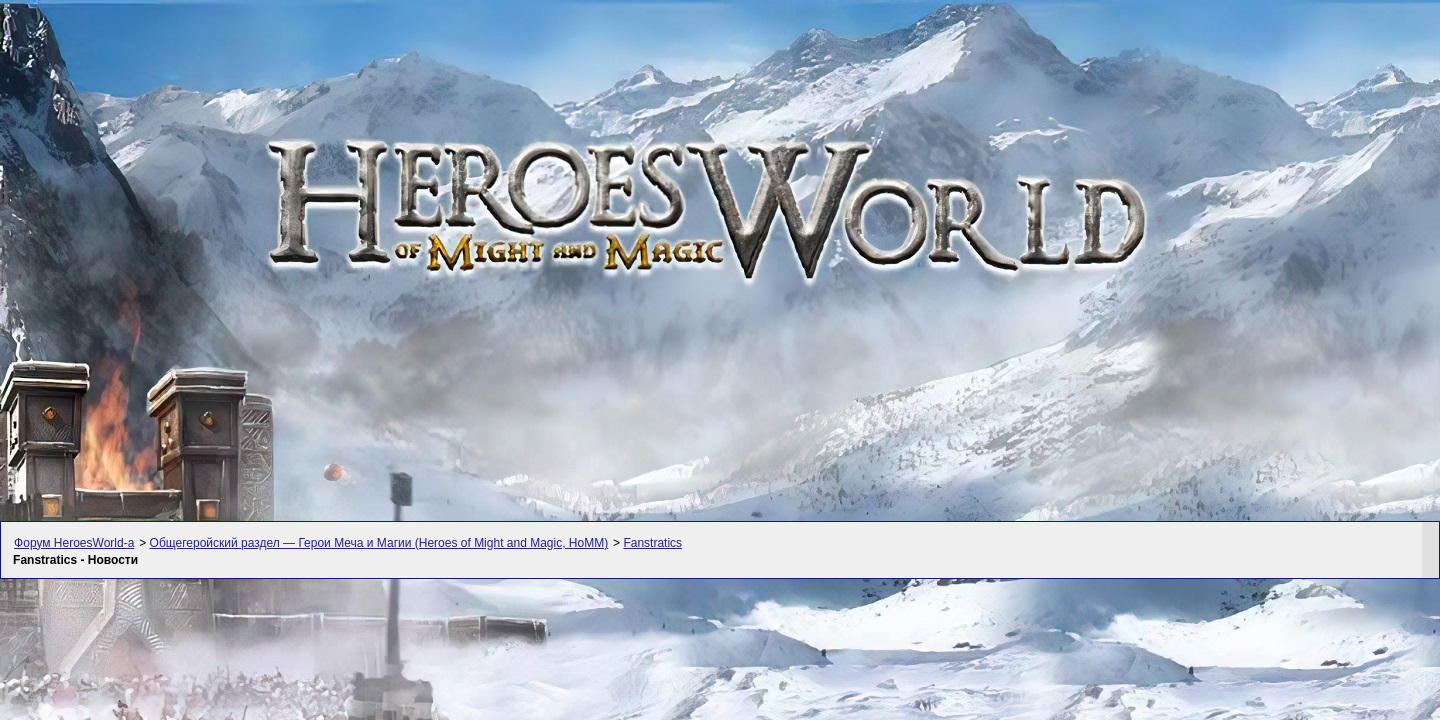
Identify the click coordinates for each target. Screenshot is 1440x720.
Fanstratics (652, 543)
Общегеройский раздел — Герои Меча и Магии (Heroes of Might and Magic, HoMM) (379, 543)
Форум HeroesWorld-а (74, 543)
